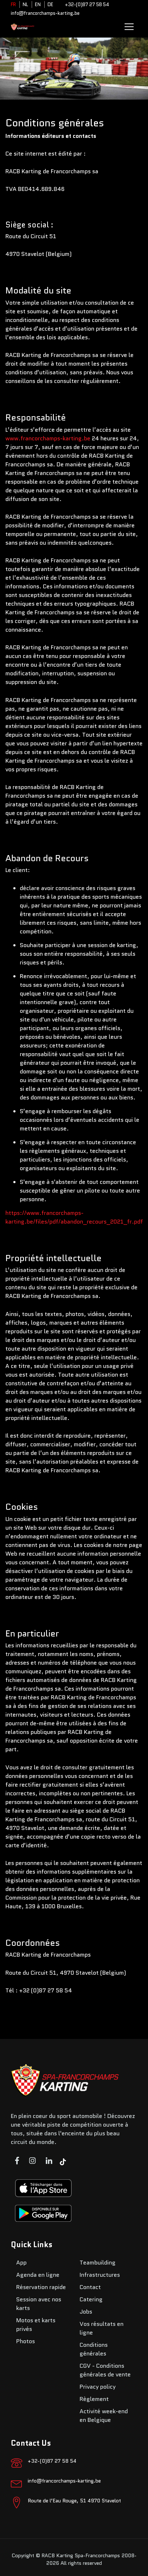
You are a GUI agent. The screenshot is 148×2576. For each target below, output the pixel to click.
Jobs (86, 2311)
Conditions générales (94, 2349)
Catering (91, 2299)
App (21, 2262)
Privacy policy (98, 2387)
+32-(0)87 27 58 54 (87, 4)
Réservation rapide (41, 2287)
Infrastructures (100, 2275)
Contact (90, 2287)
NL (25, 4)
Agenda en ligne (37, 2275)
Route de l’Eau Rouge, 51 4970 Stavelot (74, 2500)
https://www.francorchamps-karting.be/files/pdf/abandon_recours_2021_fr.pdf (74, 1217)
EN (38, 4)
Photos (25, 2341)
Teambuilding (98, 2262)
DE (50, 4)
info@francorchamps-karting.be (45, 13)
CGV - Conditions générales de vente (105, 2370)
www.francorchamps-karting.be (47, 438)
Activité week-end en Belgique (104, 2415)
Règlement (94, 2399)
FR (13, 4)
